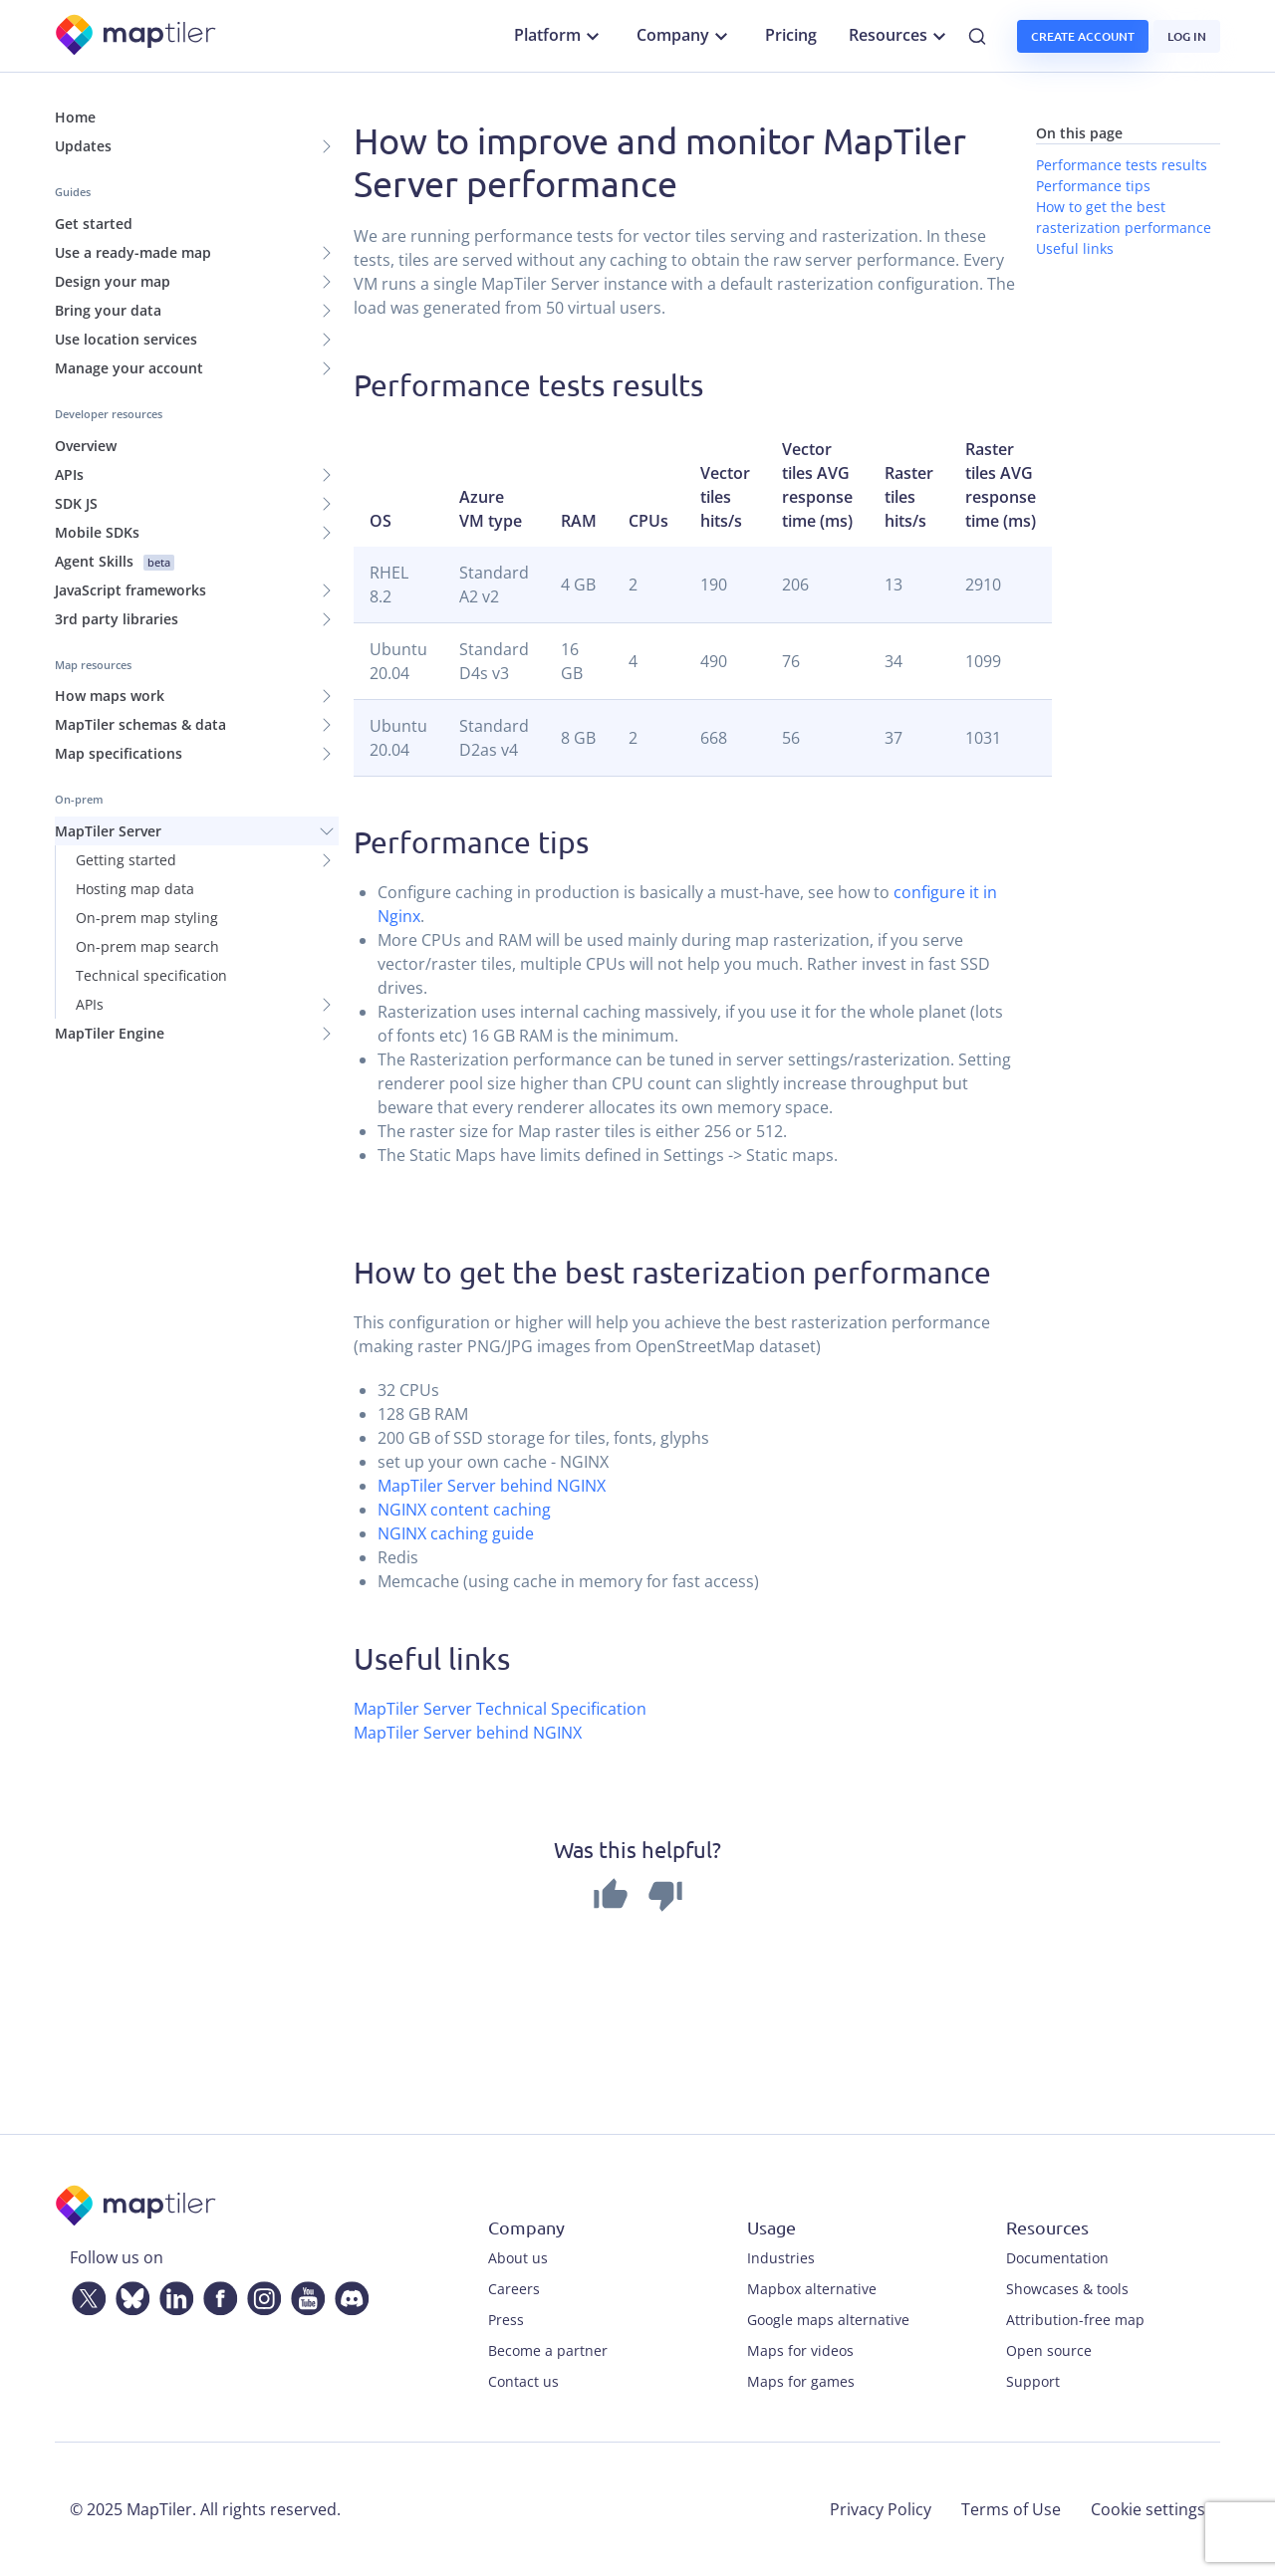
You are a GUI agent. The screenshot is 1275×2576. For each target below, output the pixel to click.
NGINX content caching (464, 1510)
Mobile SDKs (97, 532)
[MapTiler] (137, 36)
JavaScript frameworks (130, 590)
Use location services (126, 339)
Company (685, 36)
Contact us (523, 2381)
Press (506, 2319)
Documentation (1057, 2257)
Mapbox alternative (812, 2288)
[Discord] (348, 2294)
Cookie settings (1148, 2509)
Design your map (112, 281)
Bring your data (108, 310)
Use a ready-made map (133, 252)
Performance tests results (1121, 164)
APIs (69, 474)
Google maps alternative (828, 2319)
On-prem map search (147, 946)
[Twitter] (85, 2294)
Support (1033, 2381)
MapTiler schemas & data (140, 724)
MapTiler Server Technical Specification (500, 1709)
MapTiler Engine (109, 1033)
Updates (83, 145)
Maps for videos (800, 2350)
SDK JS (76, 503)
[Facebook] (216, 2294)
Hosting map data (135, 888)
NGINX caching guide (456, 1533)
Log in (1186, 36)
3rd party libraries (116, 618)
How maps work (109, 695)
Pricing (791, 35)
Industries (781, 2257)
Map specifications (118, 753)
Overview (86, 445)
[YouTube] (304, 2294)
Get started (93, 223)
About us (518, 2257)
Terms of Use (1011, 2509)
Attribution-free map (1075, 2319)
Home (75, 117)
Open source (1049, 2350)
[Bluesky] (128, 2294)
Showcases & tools (1067, 2288)
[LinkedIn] (172, 2294)
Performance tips (1093, 185)
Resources (900, 36)
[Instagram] (260, 2294)
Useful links (1075, 248)
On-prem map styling (147, 917)
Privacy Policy (880, 2509)
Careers (514, 2288)
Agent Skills (114, 561)
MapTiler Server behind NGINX (492, 1486)
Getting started (126, 859)
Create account (1083, 36)
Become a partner (548, 2350)
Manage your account (129, 367)
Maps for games (801, 2381)
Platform (559, 36)
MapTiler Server (108, 830)
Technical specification (151, 975)
